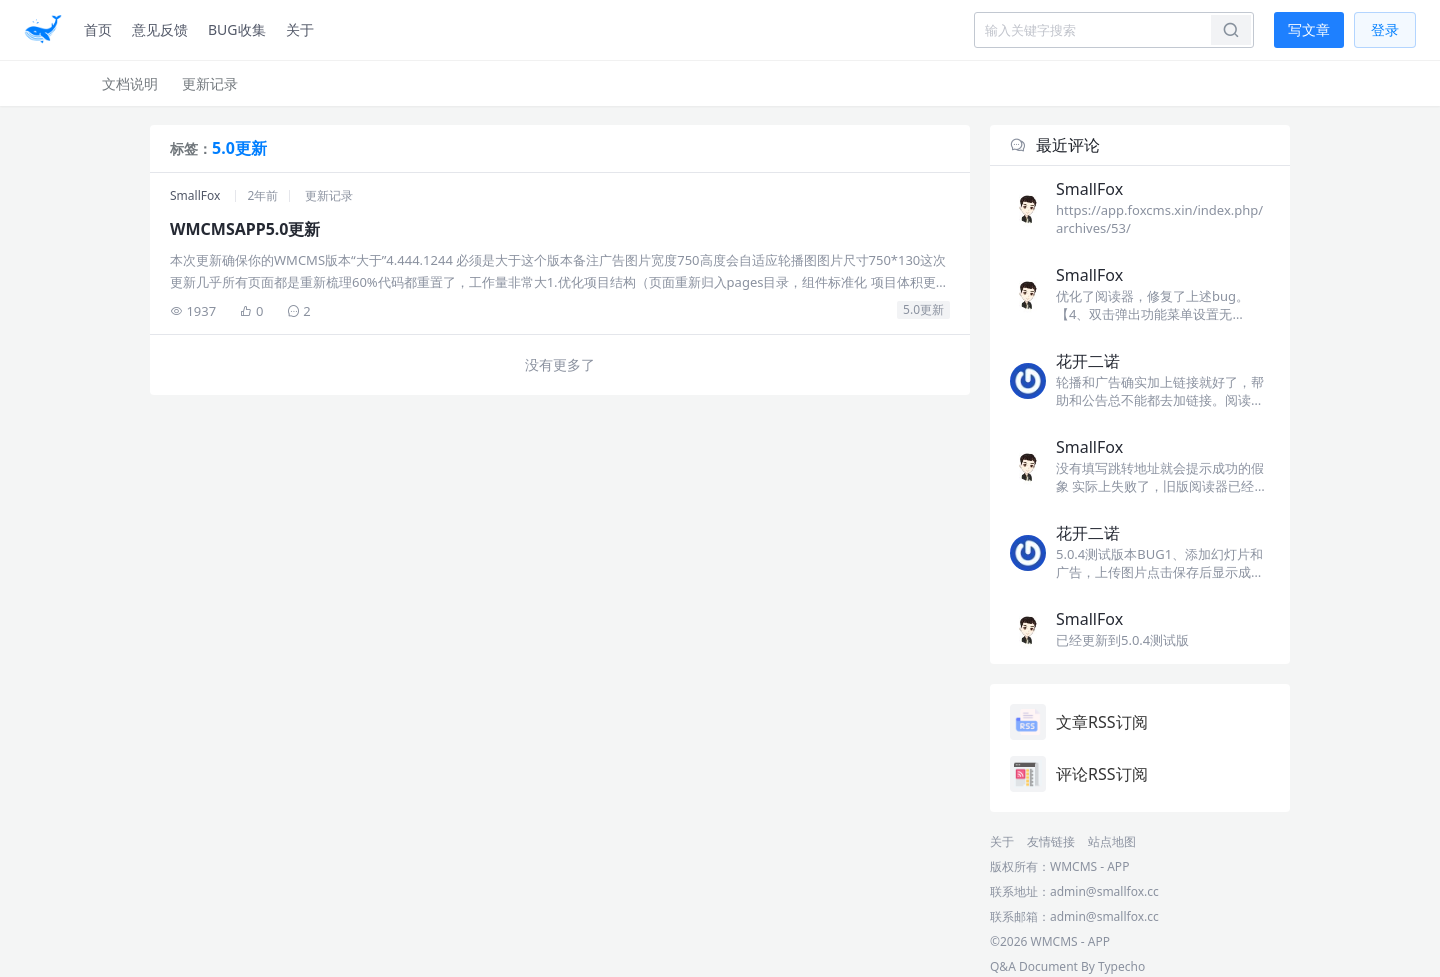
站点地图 (1112, 841)
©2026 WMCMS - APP (1050, 941)
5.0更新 (923, 309)
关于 (300, 29)
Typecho (1121, 966)
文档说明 (130, 83)
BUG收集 (237, 29)
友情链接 (1051, 841)
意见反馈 (160, 29)
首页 (98, 29)
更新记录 (210, 83)
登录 (1385, 29)
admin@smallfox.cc (1104, 916)
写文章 (1309, 29)
